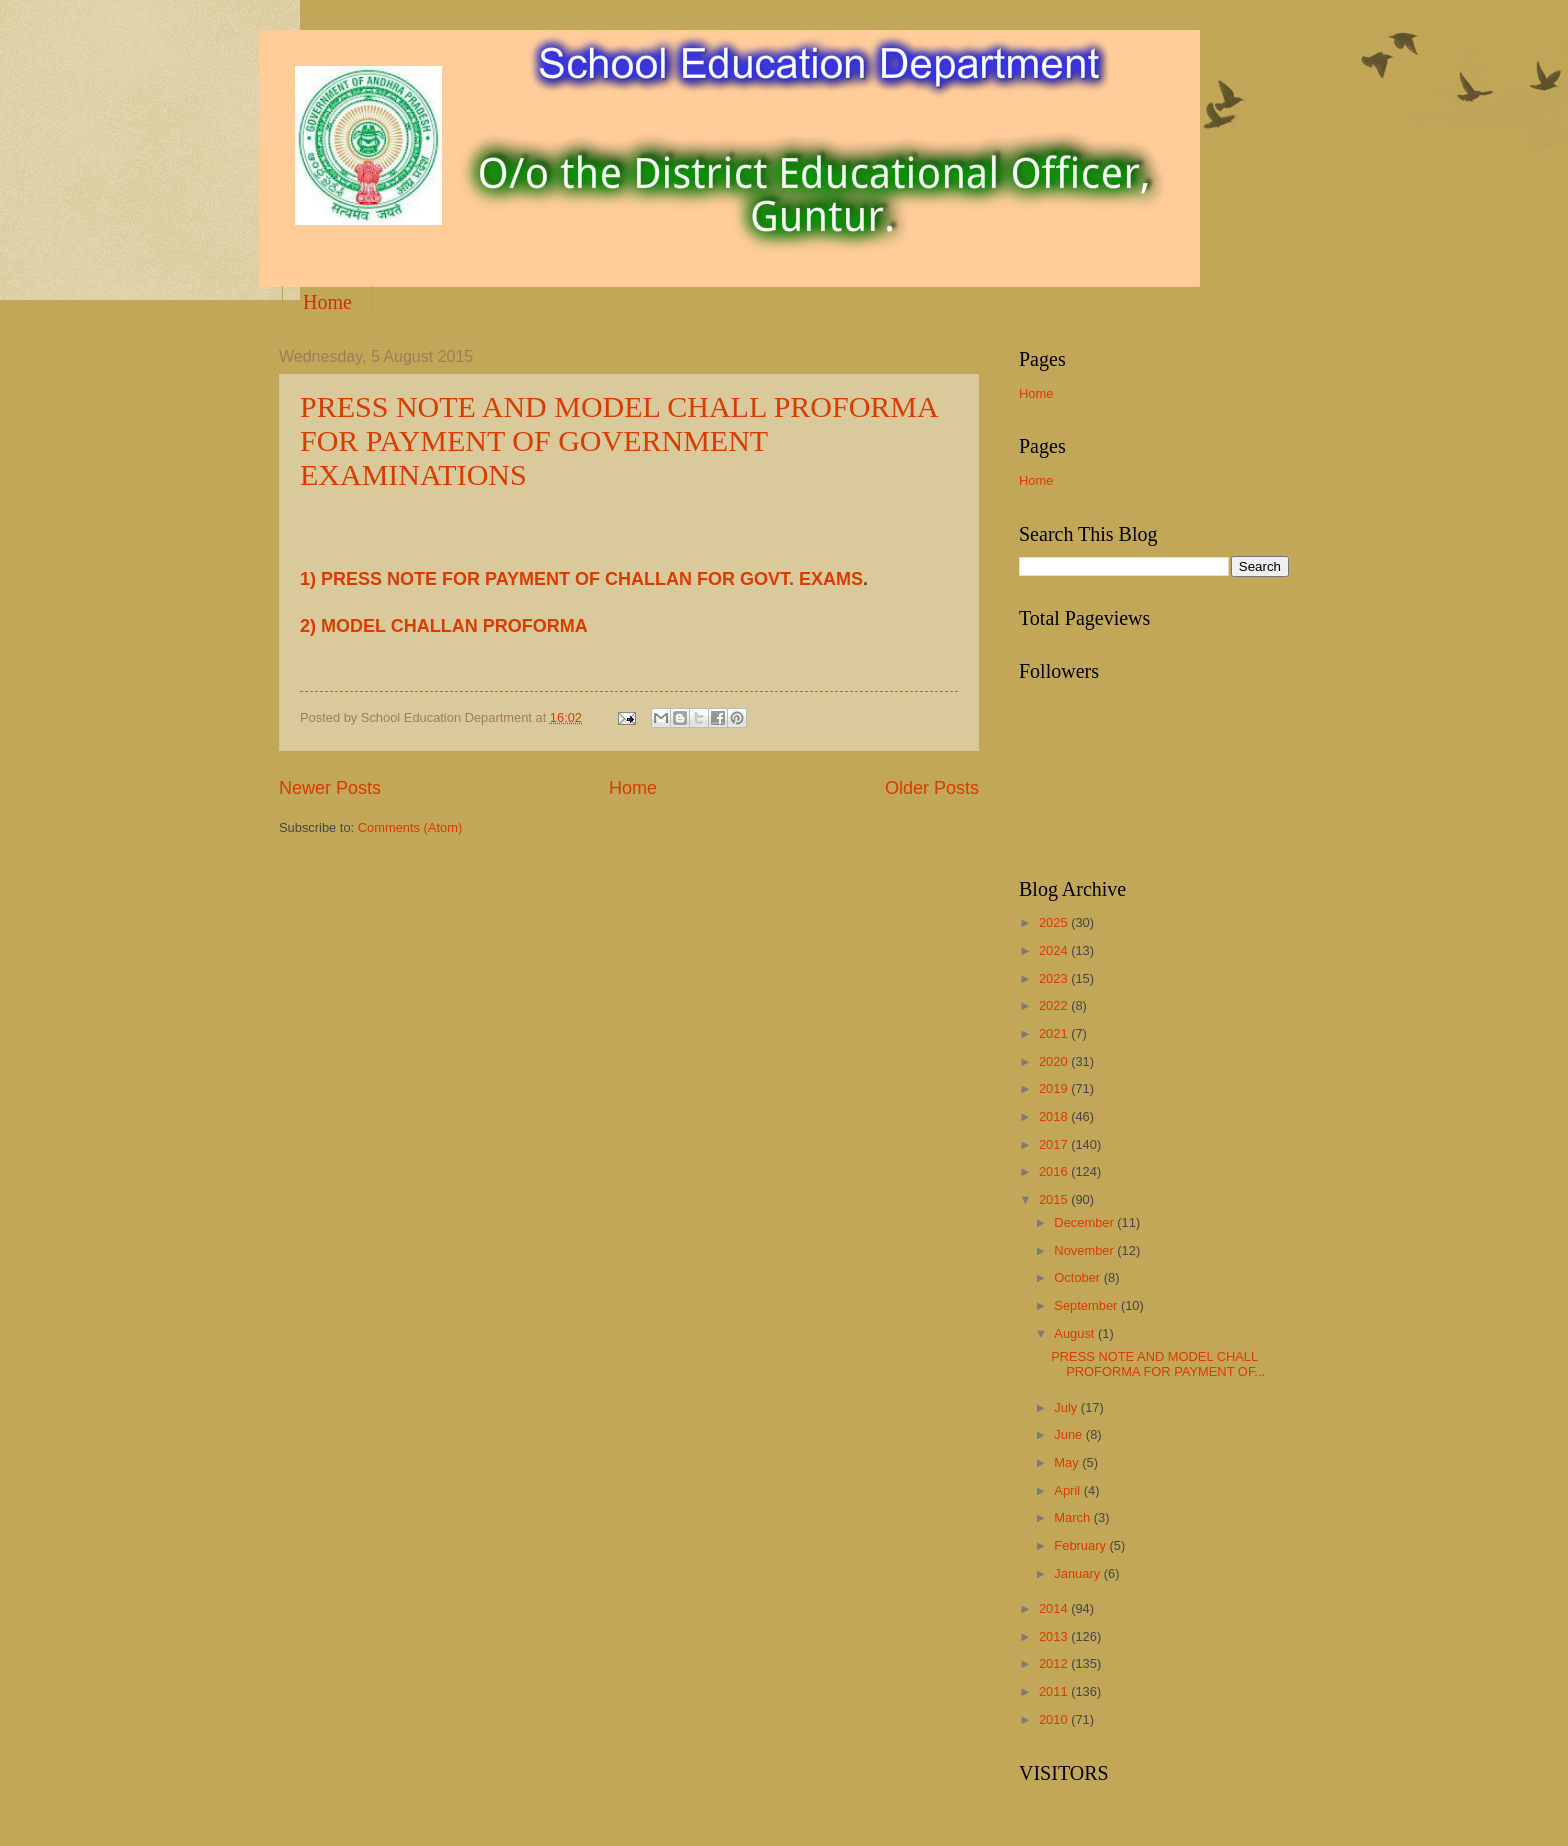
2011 (1055, 1691)
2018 (1055, 1116)
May (1068, 1462)
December (1085, 1222)
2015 (1055, 1199)
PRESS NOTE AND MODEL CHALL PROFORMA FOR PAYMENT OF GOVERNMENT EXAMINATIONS (618, 440)
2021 (1055, 1033)
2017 (1055, 1144)
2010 (1055, 1719)
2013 (1055, 1636)
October (1078, 1277)
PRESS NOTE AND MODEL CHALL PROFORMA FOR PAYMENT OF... (1158, 1364)
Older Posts (932, 788)
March (1073, 1517)
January (1078, 1573)
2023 (1055, 978)
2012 (1055, 1663)
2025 (1055, 922)
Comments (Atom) (410, 827)
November (1085, 1250)
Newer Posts (330, 788)
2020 (1055, 1061)
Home (327, 302)
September (1087, 1305)
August (1076, 1333)
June (1070, 1434)
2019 (1055, 1088)
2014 (1055, 1608)
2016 (1055, 1171)
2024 (1055, 950)
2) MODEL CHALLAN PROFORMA (444, 626)
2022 (1055, 1005)
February (1081, 1545)
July (1067, 1407)
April (1068, 1490)
